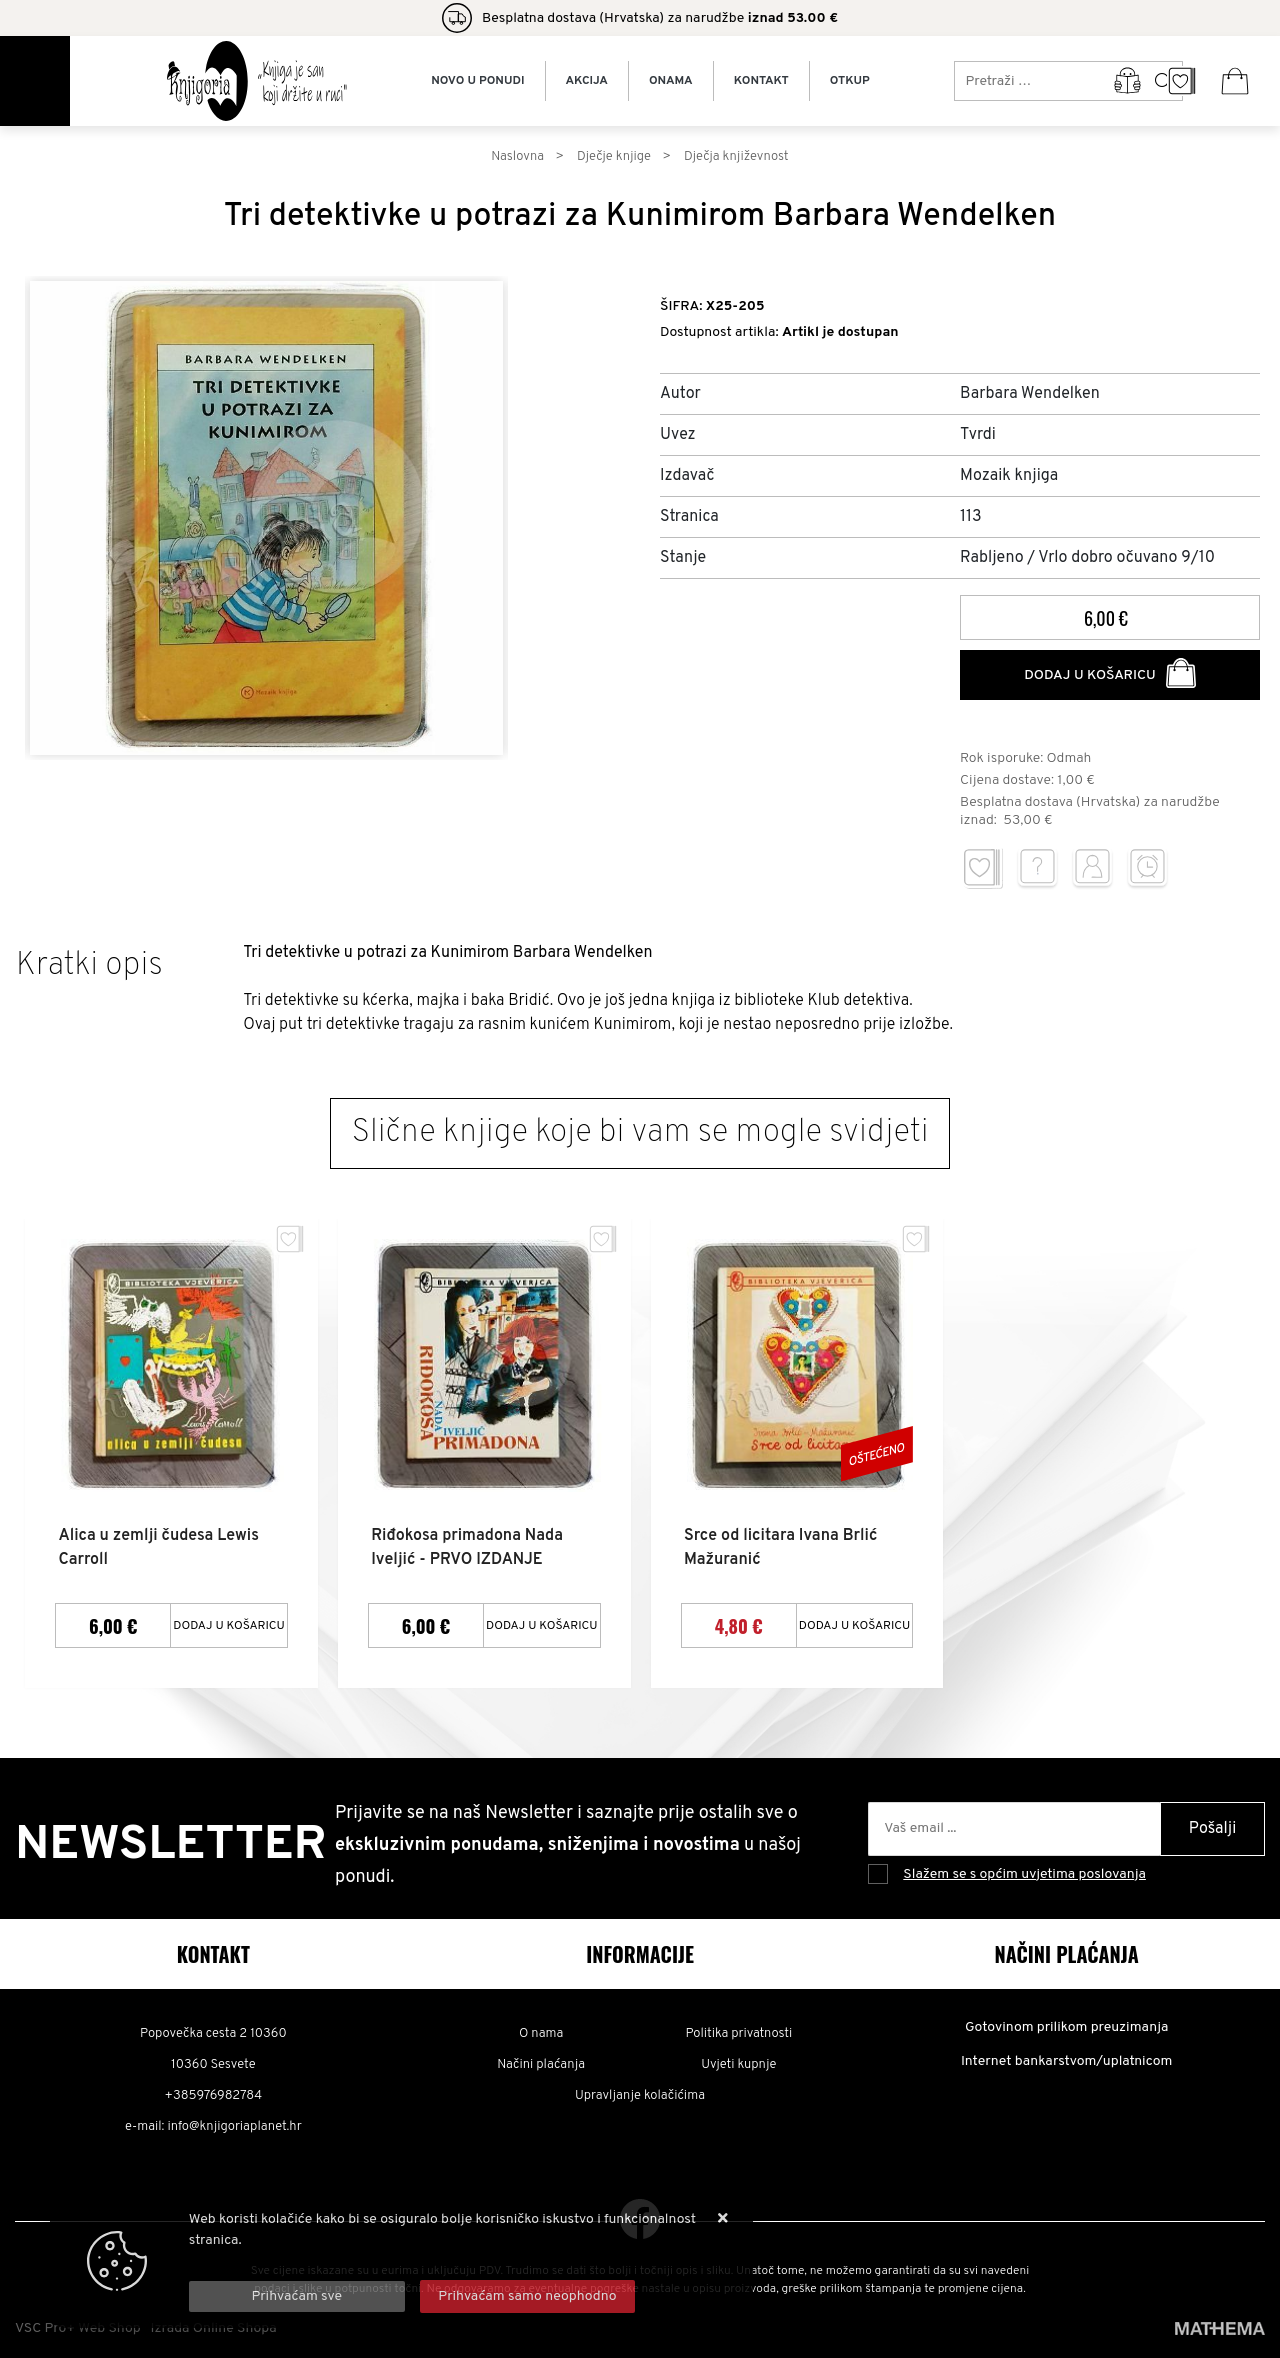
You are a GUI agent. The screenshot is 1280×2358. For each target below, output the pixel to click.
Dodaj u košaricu (1110, 673)
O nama (541, 2033)
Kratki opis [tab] (89, 966)
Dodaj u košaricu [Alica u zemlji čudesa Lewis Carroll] (229, 1624)
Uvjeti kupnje (738, 2064)
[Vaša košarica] (1235, 81)
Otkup (850, 81)
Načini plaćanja (541, 2064)
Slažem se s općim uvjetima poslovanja (1024, 1872)
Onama (671, 81)
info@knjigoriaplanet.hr (234, 2126)
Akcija (587, 81)
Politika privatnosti (738, 2033)
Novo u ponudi (477, 81)
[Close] (297, 2296)
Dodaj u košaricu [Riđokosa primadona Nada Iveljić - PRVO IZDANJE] (542, 1624)
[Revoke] (528, 2296)
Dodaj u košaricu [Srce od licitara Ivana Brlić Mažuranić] (855, 1624)
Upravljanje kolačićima (640, 2095)
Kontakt (761, 81)
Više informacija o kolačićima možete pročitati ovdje (351, 2261)
